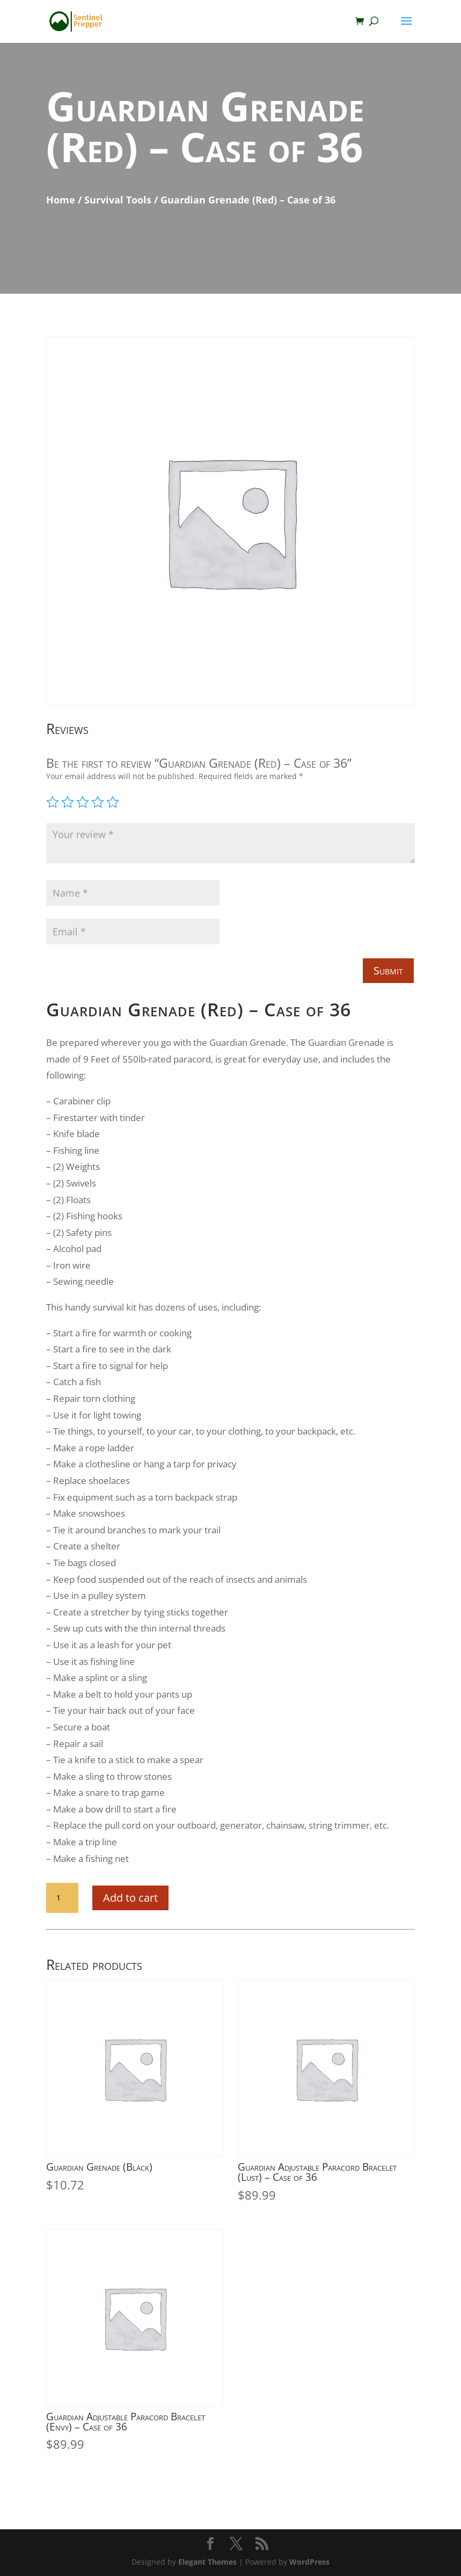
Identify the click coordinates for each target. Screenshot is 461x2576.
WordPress (309, 2562)
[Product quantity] (62, 1898)
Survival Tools (117, 199)
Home (60, 199)
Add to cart (130, 1897)
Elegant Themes (207, 2562)
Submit (388, 970)
